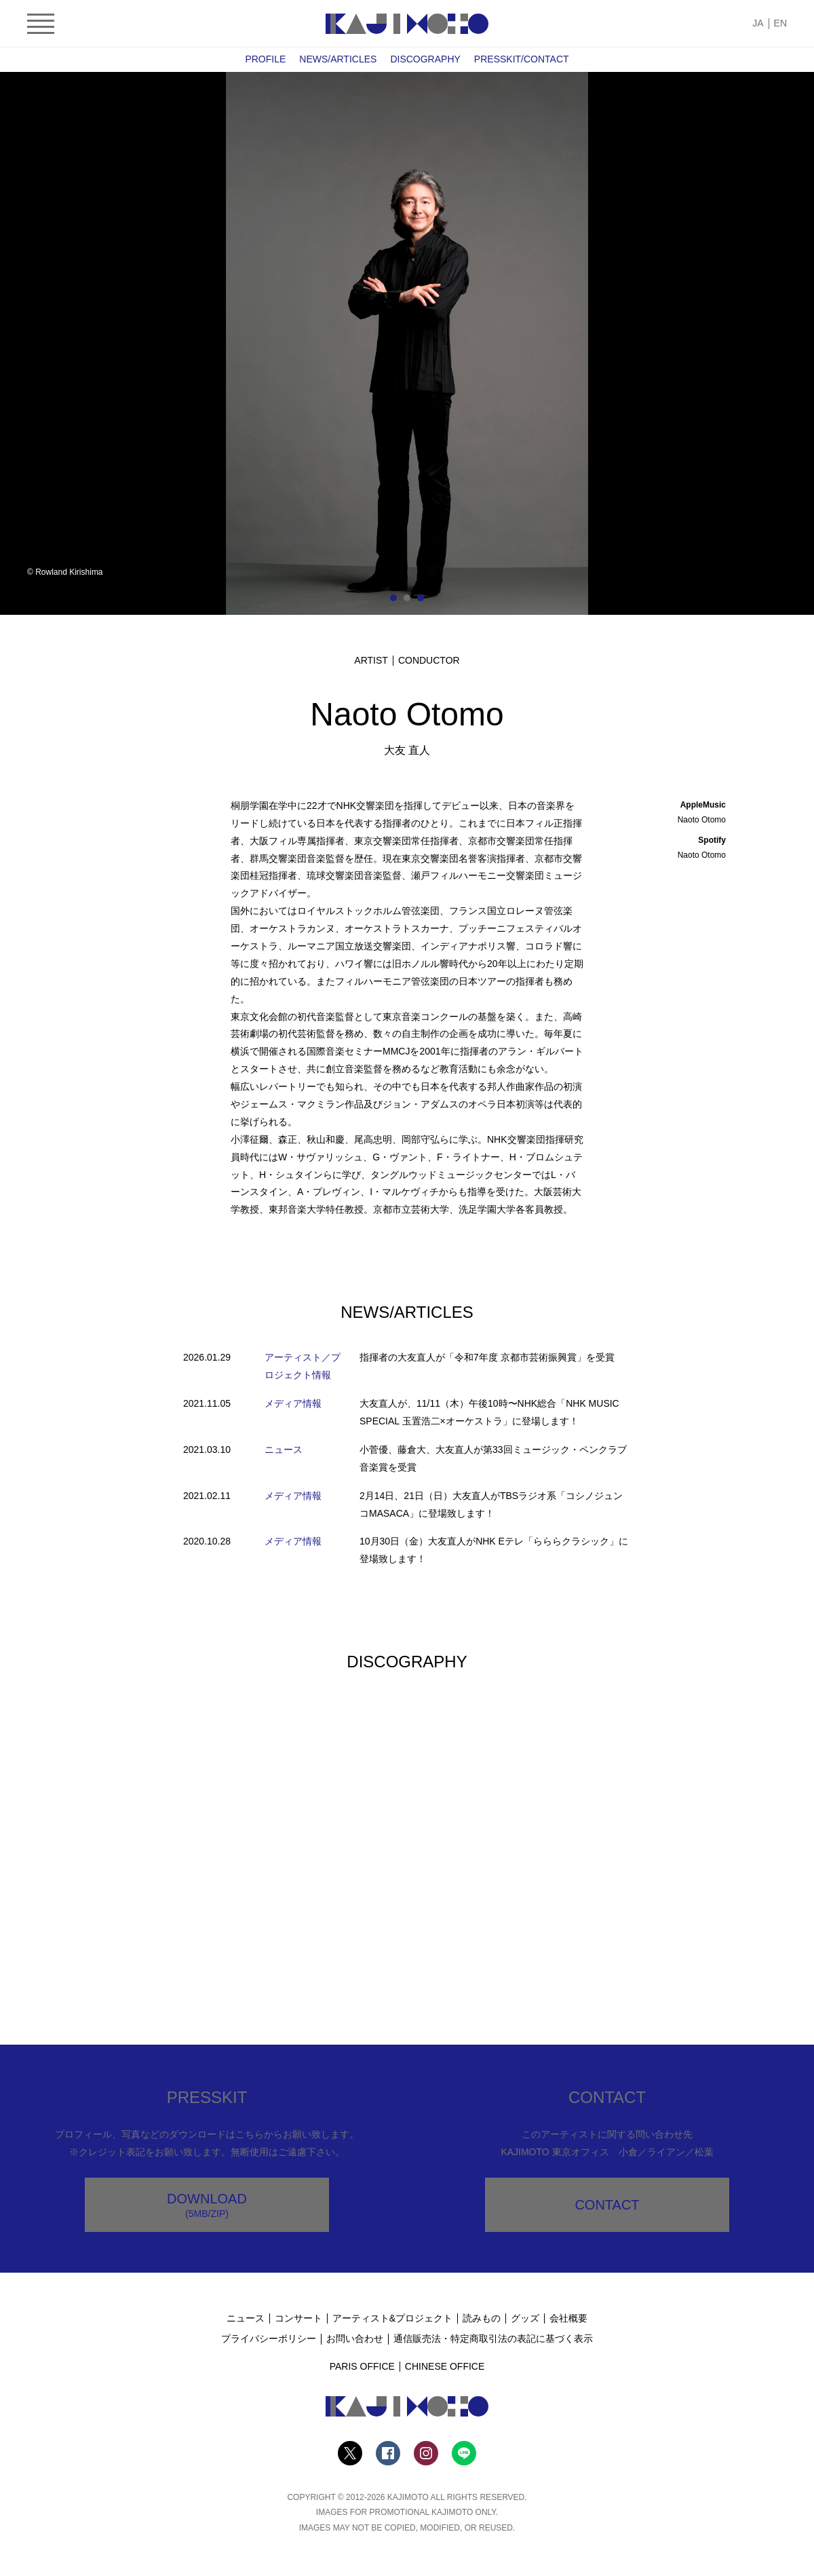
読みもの (482, 2318)
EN (780, 23)
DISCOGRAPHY (425, 59)
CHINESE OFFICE (444, 2366)
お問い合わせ (354, 2338)
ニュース (246, 2318)
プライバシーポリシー (268, 2338)
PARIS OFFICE (362, 2366)
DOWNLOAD (207, 2205)
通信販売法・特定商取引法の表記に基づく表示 (493, 2338)
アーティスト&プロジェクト (392, 2318)
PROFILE (265, 59)
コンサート (298, 2318)
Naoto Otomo (702, 820)
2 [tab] (407, 597)
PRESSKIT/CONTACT (521, 59)
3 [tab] (420, 597)
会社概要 (568, 2318)
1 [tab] (393, 597)
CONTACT (607, 2204)
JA (757, 23)
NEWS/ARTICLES (337, 59)
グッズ (525, 2318)
